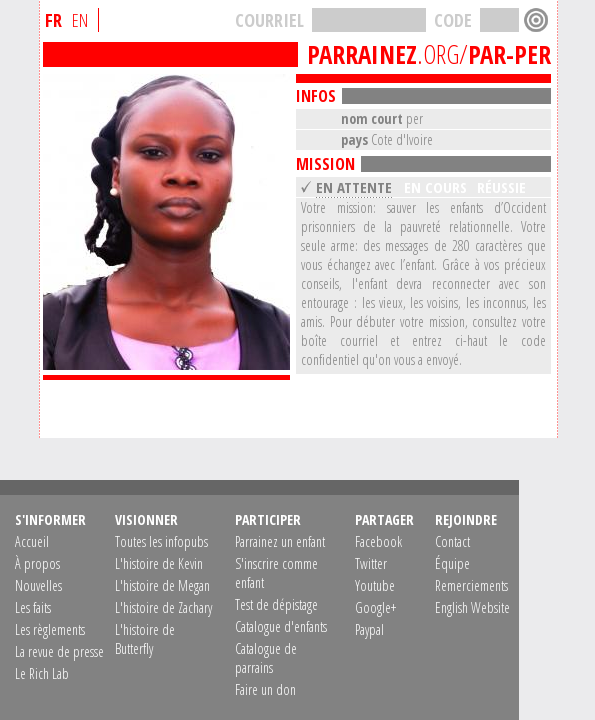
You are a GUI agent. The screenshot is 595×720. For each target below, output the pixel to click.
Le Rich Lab (42, 673)
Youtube (375, 585)
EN (80, 20)
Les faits (33, 607)
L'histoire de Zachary (163, 607)
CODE (453, 20)
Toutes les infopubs (161, 541)
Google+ (375, 607)
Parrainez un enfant (280, 541)
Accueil (32, 541)
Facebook (378, 541)
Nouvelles (38, 585)
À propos (37, 563)
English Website (472, 607)
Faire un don (265, 689)
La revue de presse (59, 651)
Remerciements (471, 585)
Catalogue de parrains (266, 658)
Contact (452, 541)
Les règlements (50, 629)
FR (53, 20)
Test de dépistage (276, 604)
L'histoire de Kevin (159, 563)
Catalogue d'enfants (281, 626)
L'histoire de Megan (162, 585)
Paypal (369, 629)
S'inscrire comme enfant (276, 573)
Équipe (452, 563)
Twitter (371, 563)
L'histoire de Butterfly (145, 639)
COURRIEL (269, 20)
